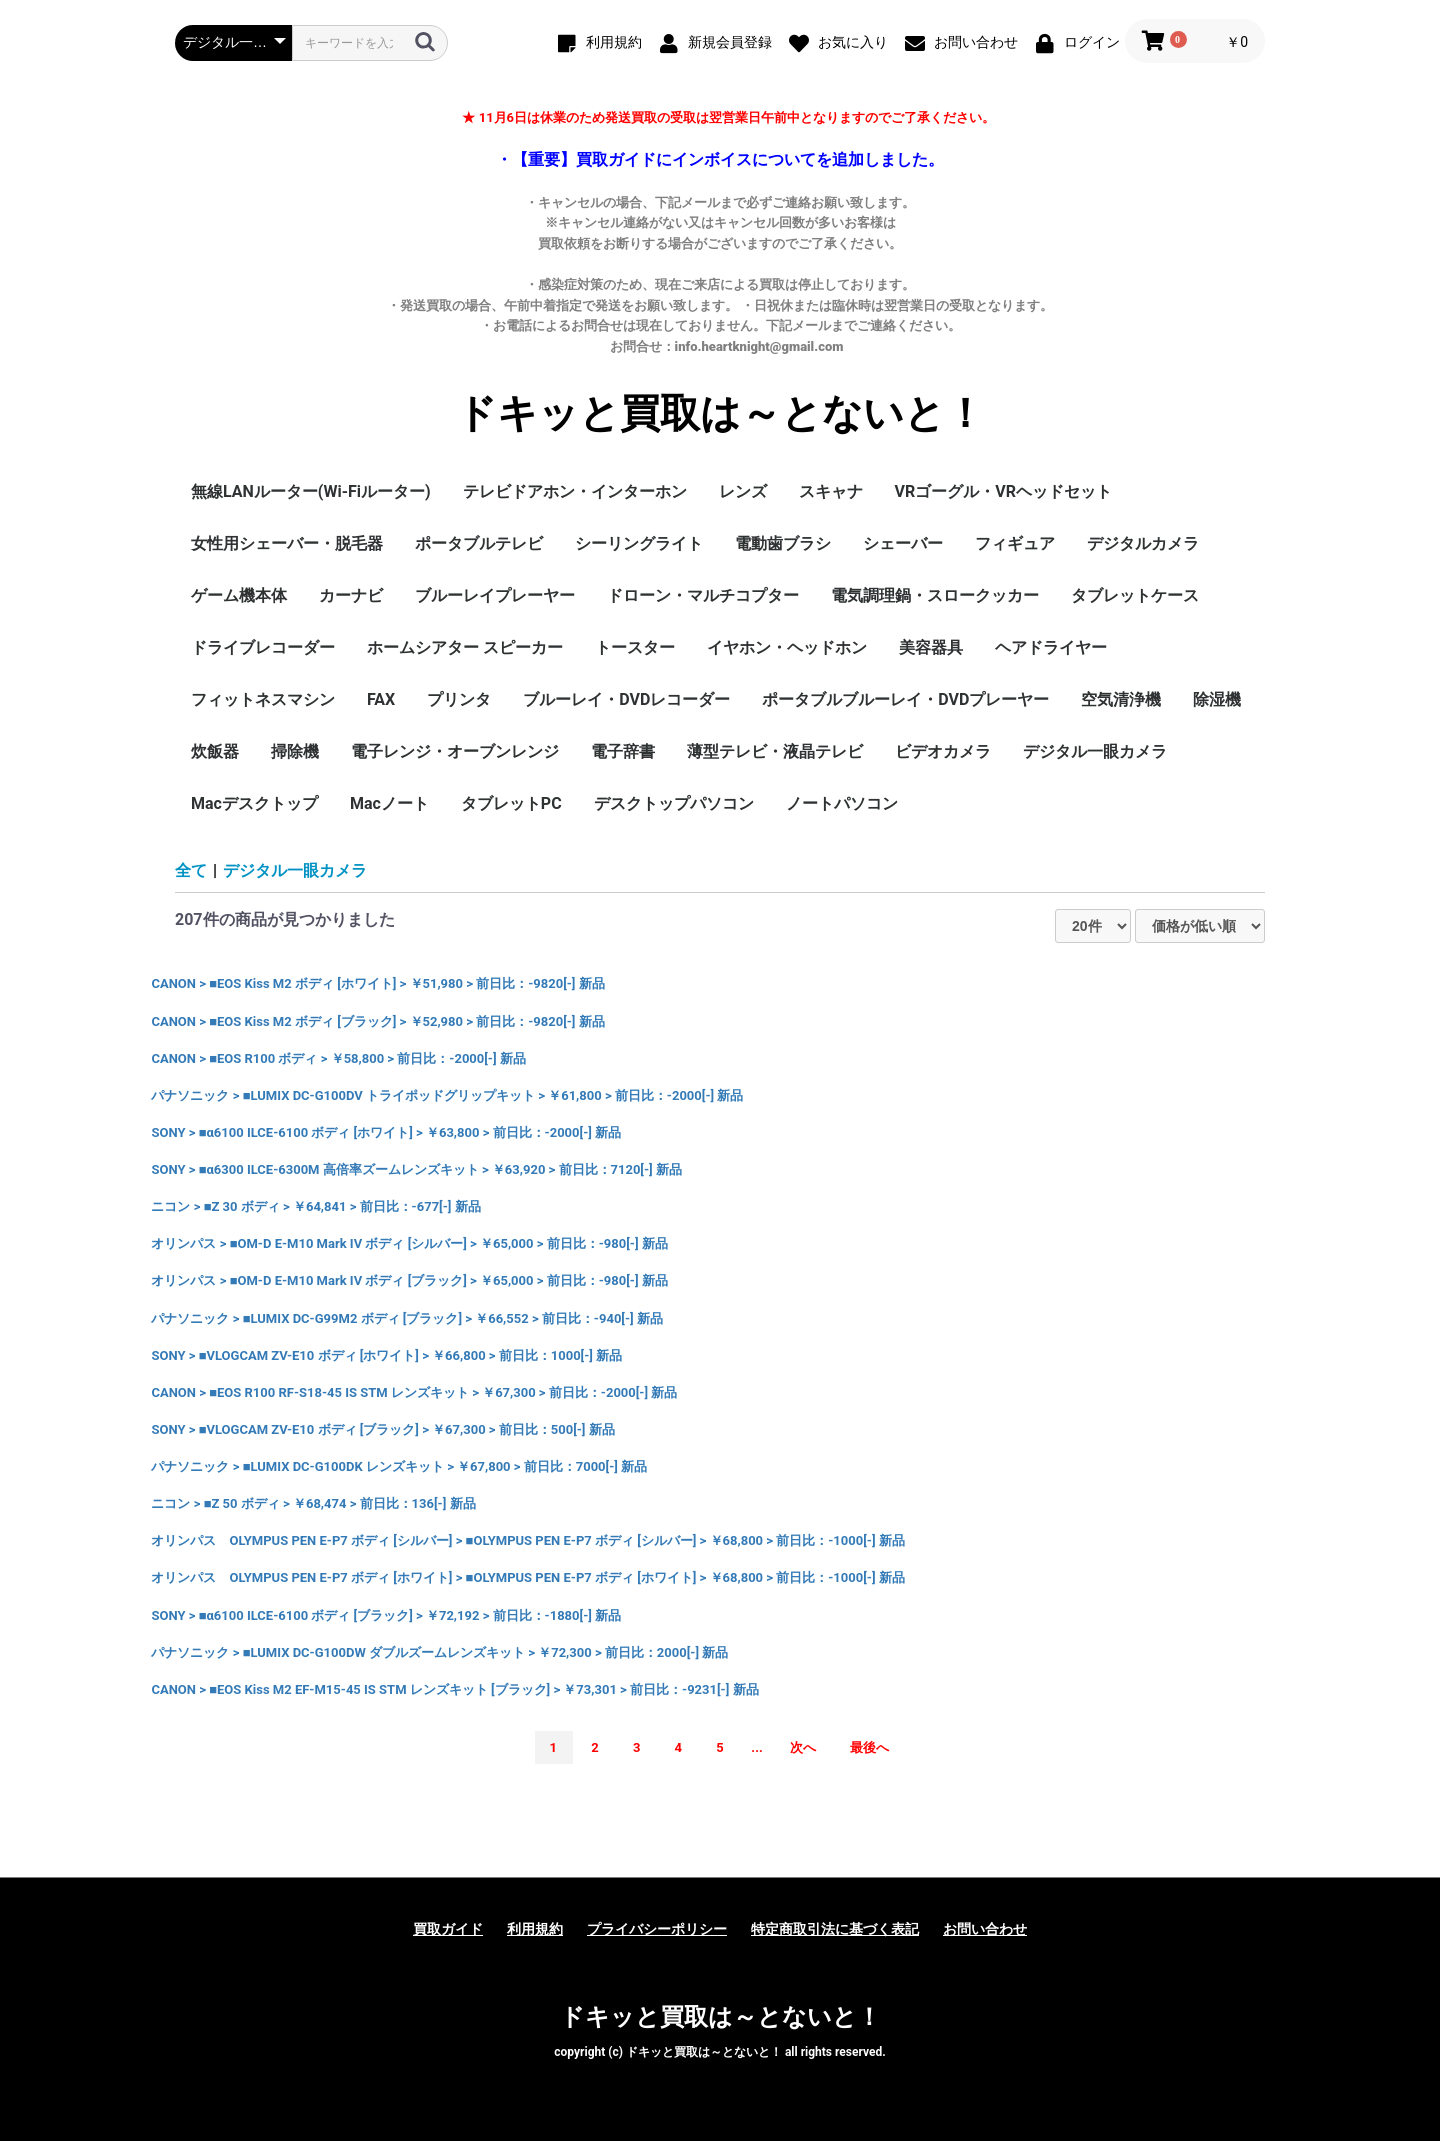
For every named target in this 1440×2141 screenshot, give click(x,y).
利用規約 (535, 1929)
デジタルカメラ (1143, 543)
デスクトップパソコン (674, 803)
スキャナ (831, 491)
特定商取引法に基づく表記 (835, 1929)
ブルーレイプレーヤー (495, 595)
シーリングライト (639, 543)
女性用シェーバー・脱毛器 (287, 543)
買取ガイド (448, 1929)
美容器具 (931, 647)
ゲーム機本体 (239, 595)
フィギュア (1015, 543)
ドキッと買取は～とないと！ (720, 414)
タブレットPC (511, 803)
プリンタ (459, 699)
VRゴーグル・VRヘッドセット (1003, 491)
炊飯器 (215, 751)
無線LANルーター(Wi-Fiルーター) (311, 491)
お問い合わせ (985, 1929)
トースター (635, 647)
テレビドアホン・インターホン (575, 491)
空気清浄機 (1121, 699)
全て (191, 870)
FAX (381, 699)
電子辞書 (623, 751)
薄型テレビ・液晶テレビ (775, 751)
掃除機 (295, 751)
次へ (803, 1747)
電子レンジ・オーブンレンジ (455, 751)
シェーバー (903, 543)
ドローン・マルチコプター (703, 595)
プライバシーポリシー (657, 1929)
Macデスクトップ (254, 803)
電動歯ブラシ (783, 543)
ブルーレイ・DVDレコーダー (626, 699)
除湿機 (1217, 699)
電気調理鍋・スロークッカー (935, 595)
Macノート (389, 803)
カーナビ (351, 595)
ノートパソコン (842, 803)
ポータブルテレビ (479, 543)
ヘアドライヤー (1051, 647)
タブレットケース (1135, 595)
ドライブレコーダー (263, 647)
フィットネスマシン (263, 699)
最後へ (869, 1747)
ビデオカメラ (943, 751)
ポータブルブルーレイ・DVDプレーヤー (905, 699)
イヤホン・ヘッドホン (787, 647)
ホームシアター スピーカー (465, 647)
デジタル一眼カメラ (1095, 751)
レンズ (743, 491)
